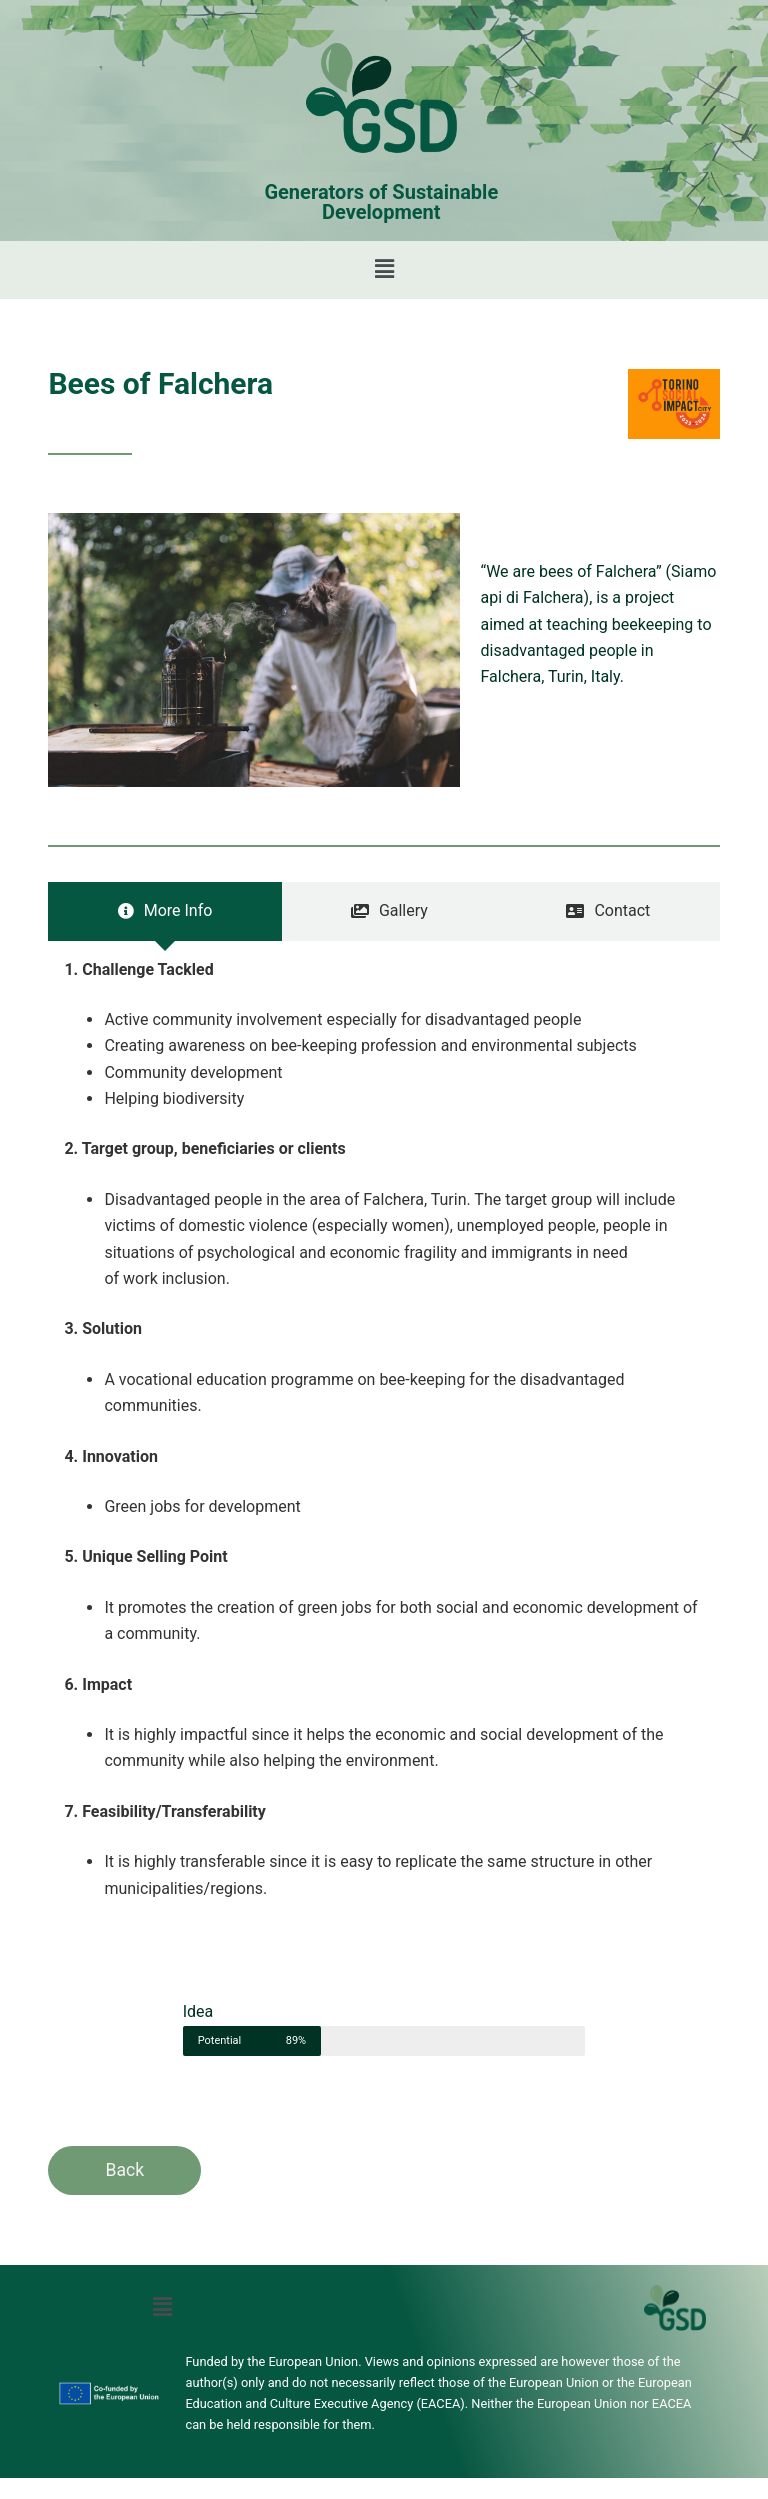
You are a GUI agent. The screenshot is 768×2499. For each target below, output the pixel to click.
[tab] (164, 911)
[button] (384, 270)
